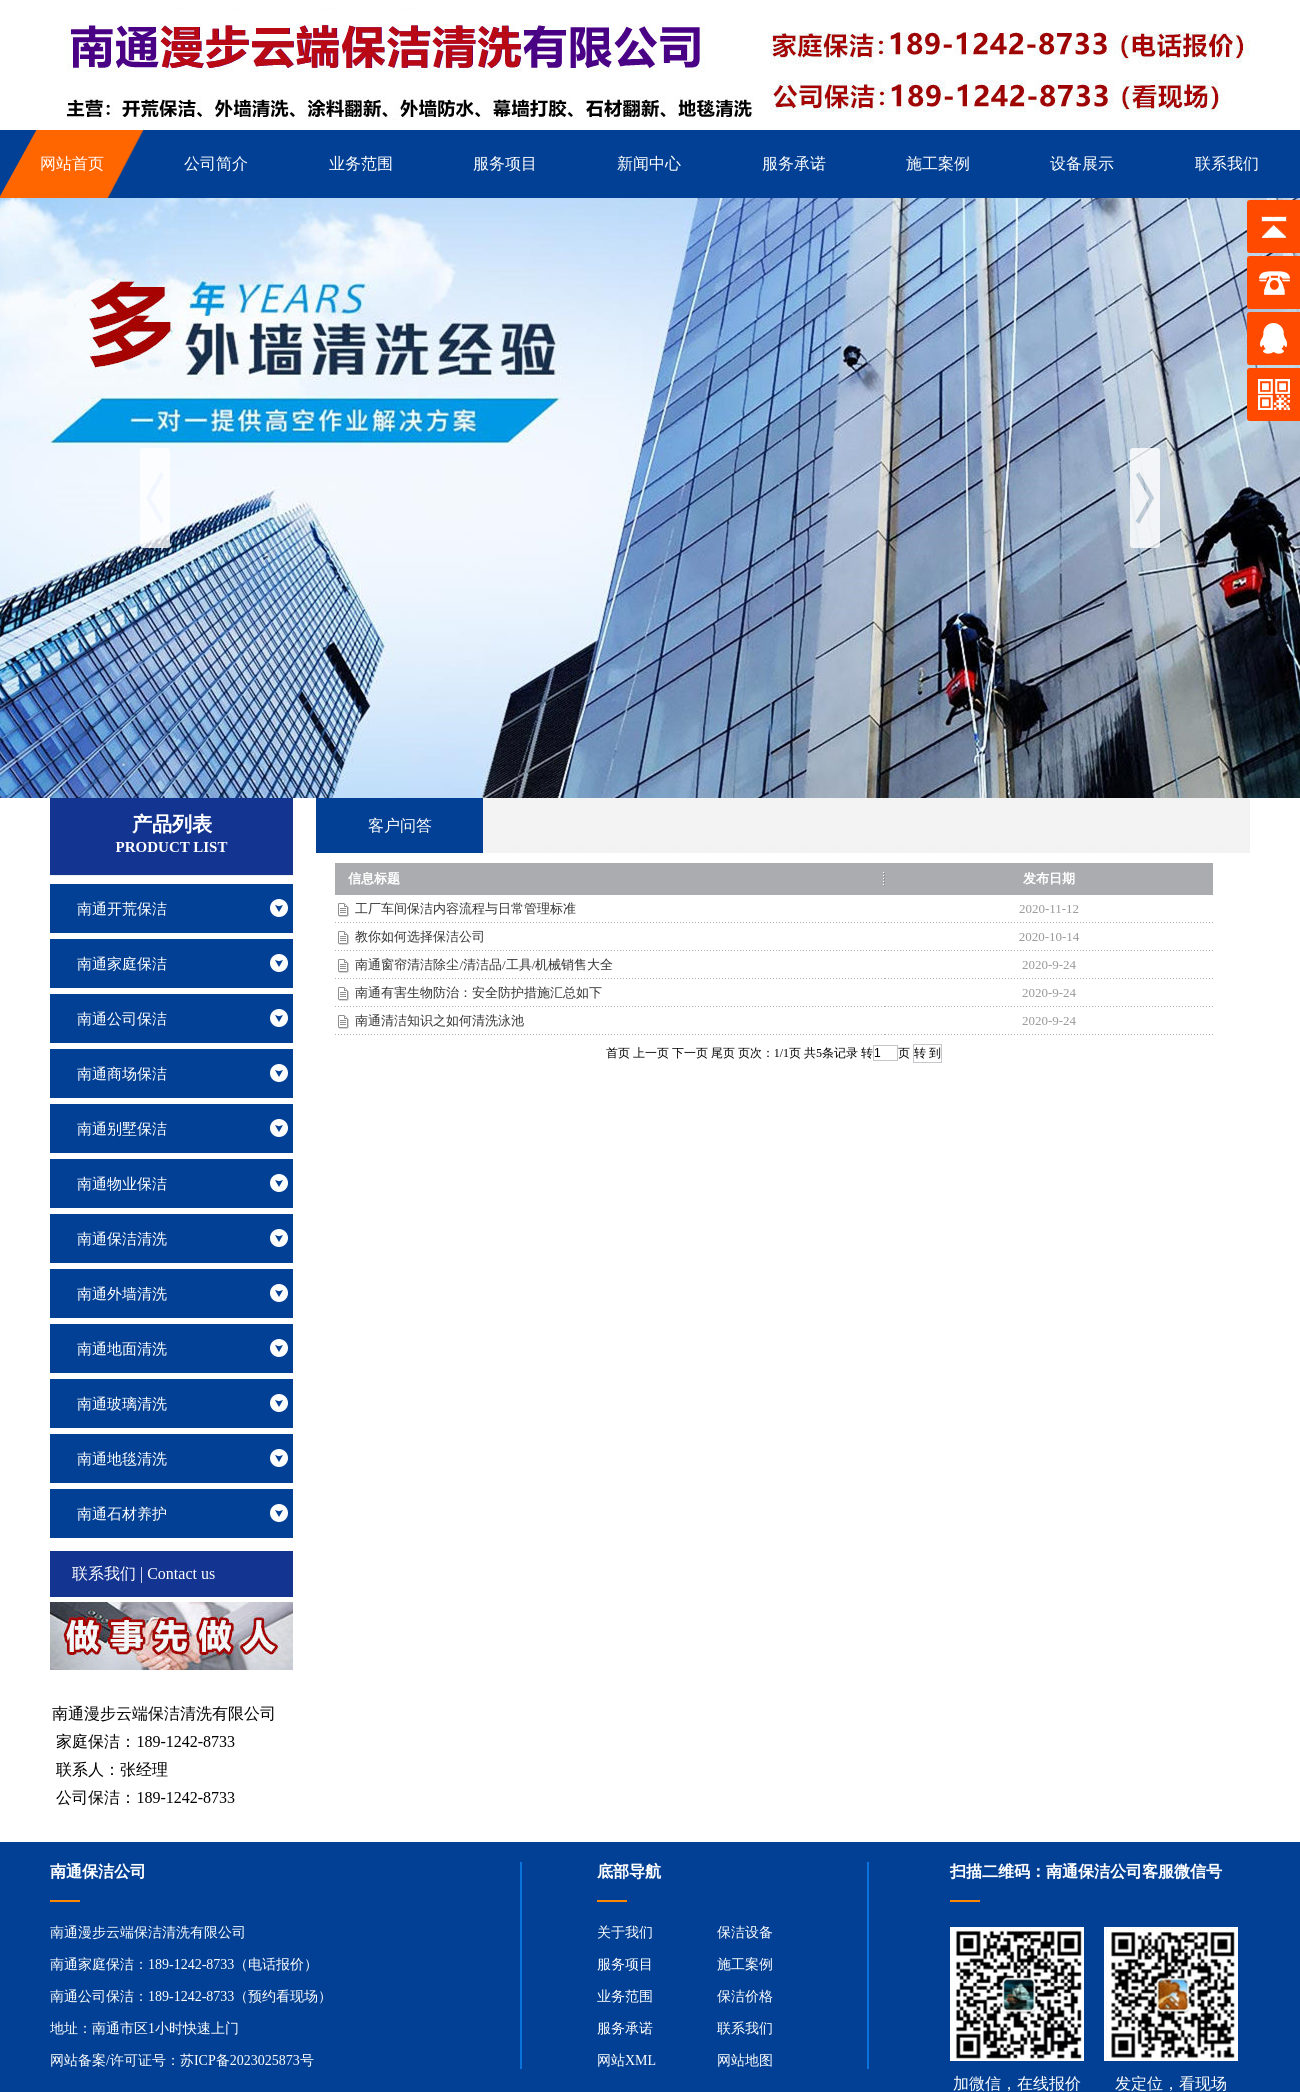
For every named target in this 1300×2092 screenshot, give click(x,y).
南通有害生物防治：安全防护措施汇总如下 (478, 992)
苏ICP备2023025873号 (247, 2060)
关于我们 (625, 1932)
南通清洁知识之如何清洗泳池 (439, 1020)
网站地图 (745, 2060)
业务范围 (625, 1996)
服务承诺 (625, 2028)
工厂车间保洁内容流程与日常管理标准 (465, 908)
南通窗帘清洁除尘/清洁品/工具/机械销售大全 (484, 964)
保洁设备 (745, 1932)
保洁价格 (745, 1996)
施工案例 (745, 1964)
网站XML (626, 2060)
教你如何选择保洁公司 (420, 936)
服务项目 (625, 1964)
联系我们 (745, 2028)
